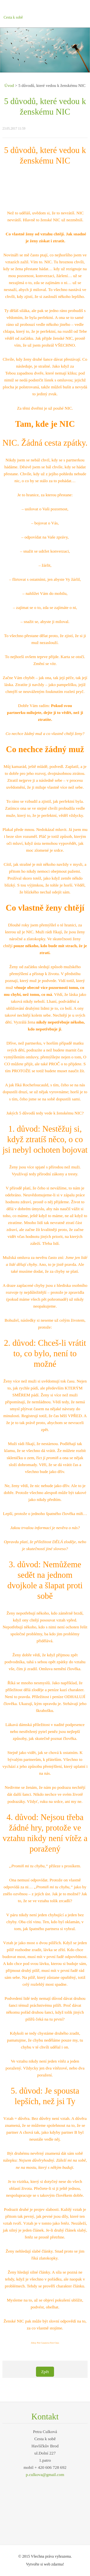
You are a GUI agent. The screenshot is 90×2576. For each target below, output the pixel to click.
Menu (77, 11)
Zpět (45, 2371)
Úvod (9, 85)
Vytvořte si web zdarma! (45, 2564)
